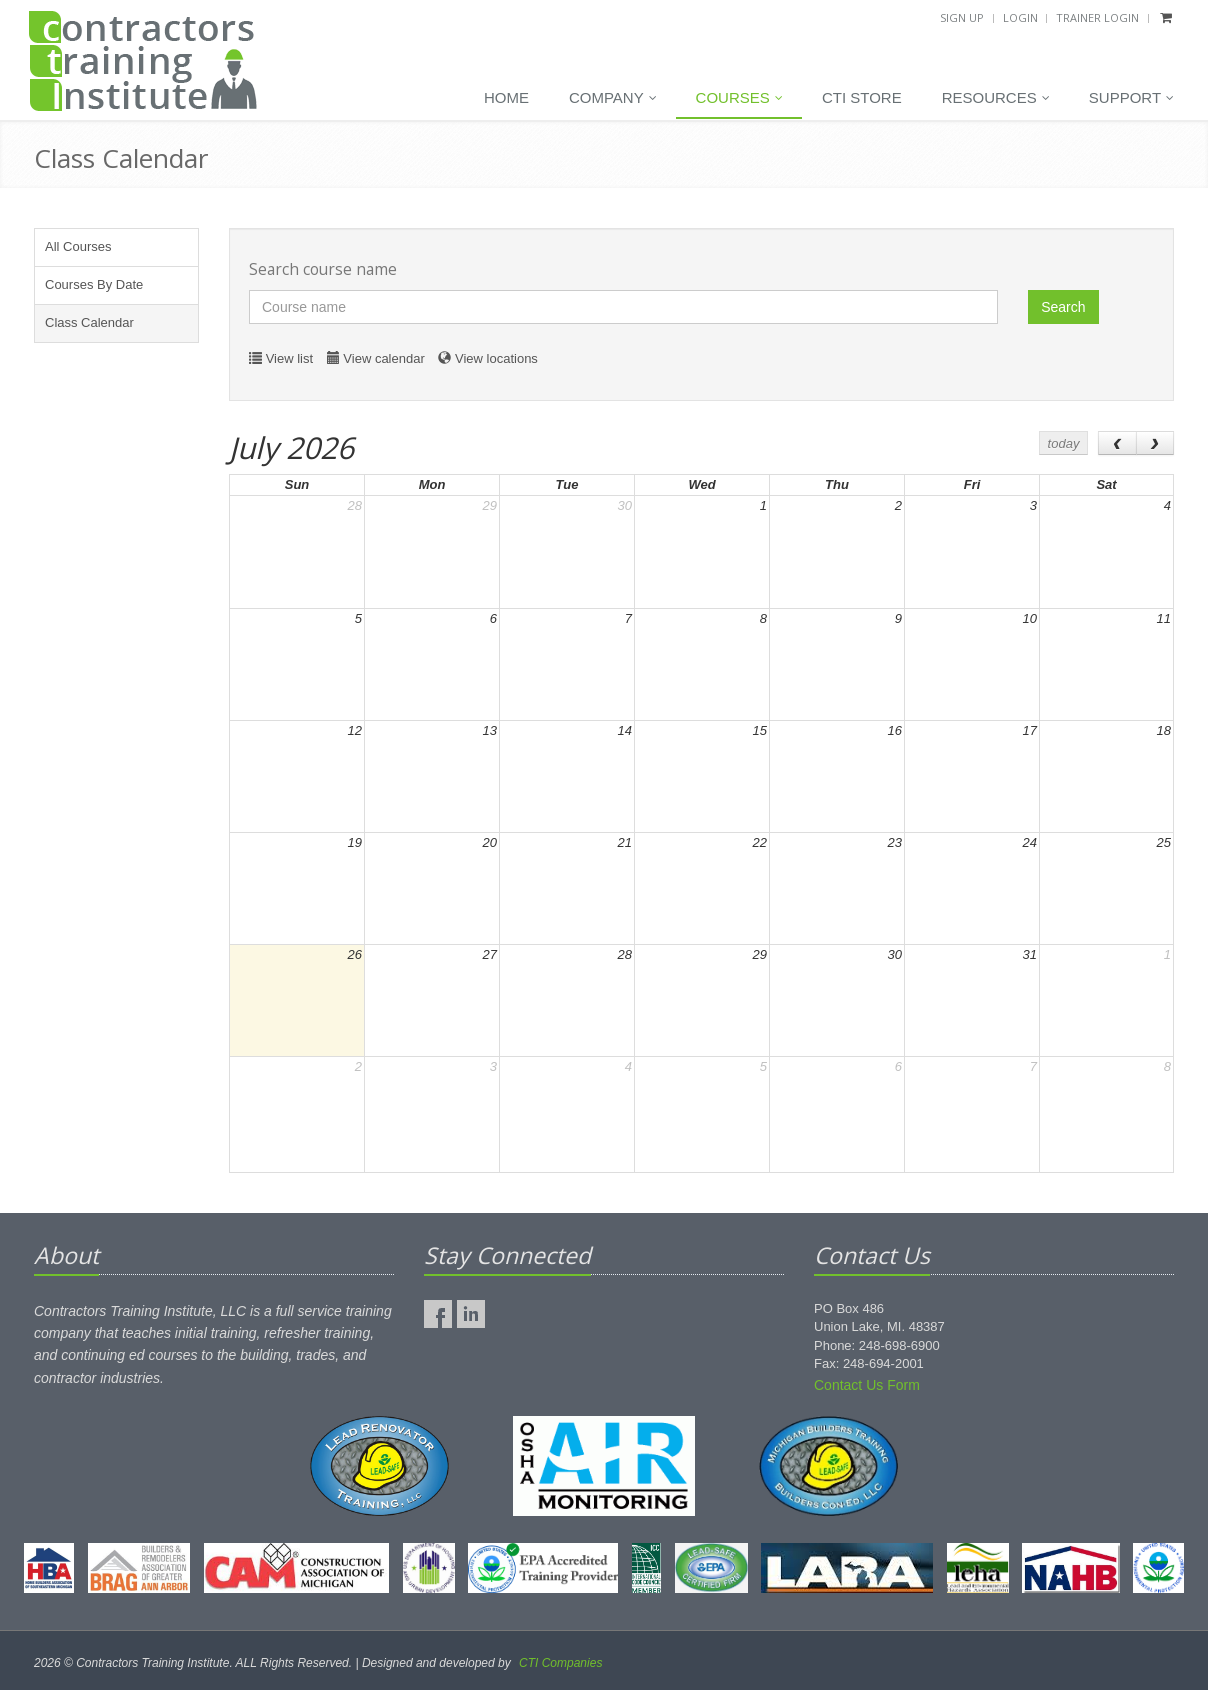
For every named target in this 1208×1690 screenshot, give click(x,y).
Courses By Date (94, 284)
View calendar (383, 358)
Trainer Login (1097, 17)
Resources (996, 98)
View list (289, 358)
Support (1131, 98)
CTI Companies (560, 1663)
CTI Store (862, 97)
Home (506, 97)
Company (613, 98)
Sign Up (962, 17)
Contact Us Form (867, 1385)
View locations (496, 358)
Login (1020, 17)
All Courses (78, 246)
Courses (739, 98)
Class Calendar (89, 322)
